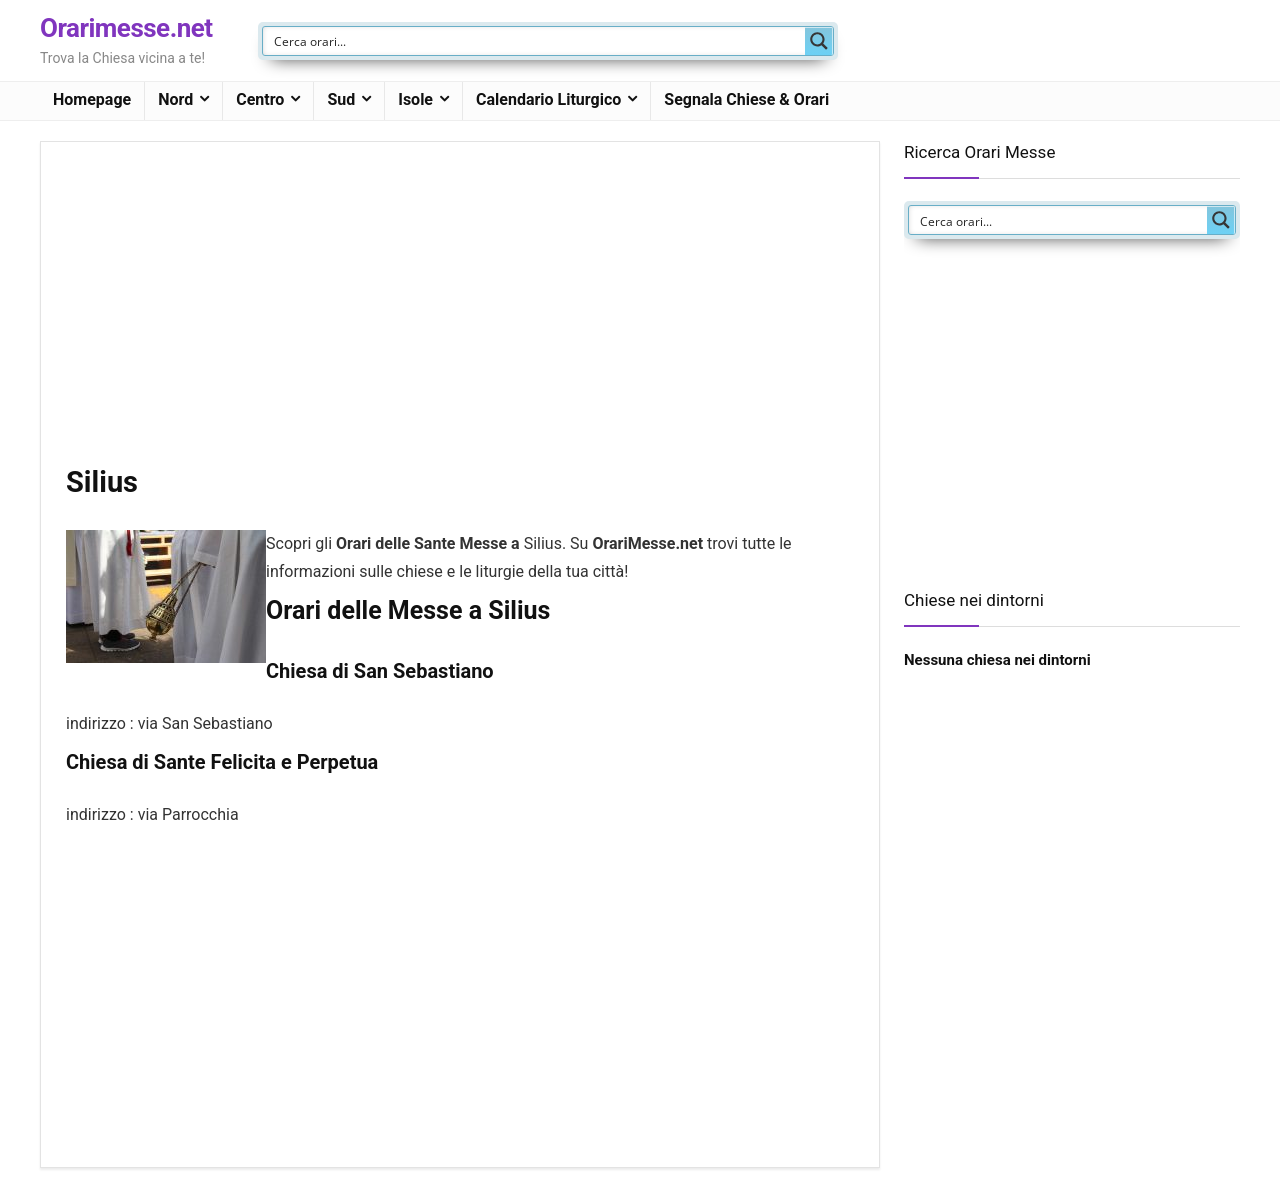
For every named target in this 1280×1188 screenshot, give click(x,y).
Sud (341, 99)
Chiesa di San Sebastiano (380, 671)
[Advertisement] (460, 315)
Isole (415, 99)
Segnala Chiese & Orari (746, 99)
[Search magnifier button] (819, 41)
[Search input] (535, 41)
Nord (175, 99)
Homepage (92, 99)
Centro (260, 99)
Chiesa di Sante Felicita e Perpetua (222, 762)
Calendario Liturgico (548, 99)
